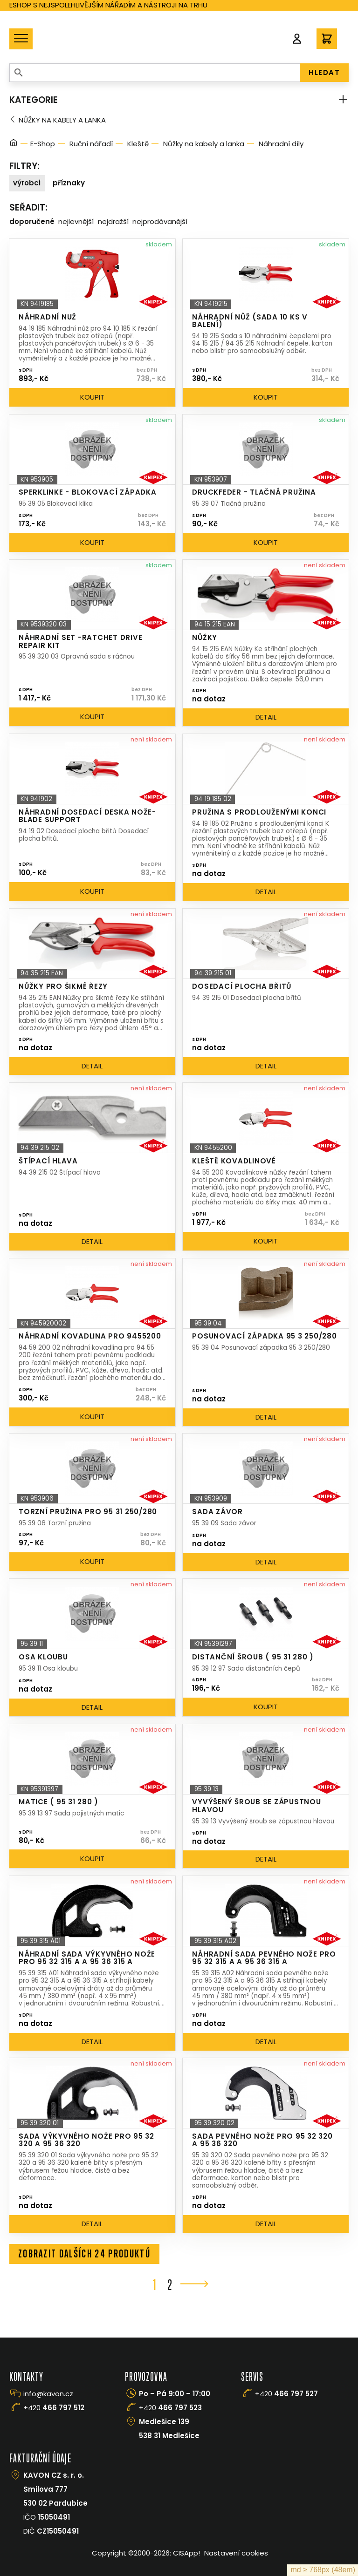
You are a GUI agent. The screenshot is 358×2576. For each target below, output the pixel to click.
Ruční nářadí (91, 144)
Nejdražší (113, 221)
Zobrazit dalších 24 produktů (85, 2253)
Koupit (92, 397)
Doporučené (32, 221)
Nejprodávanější (159, 221)
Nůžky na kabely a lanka (62, 120)
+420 (53, 2408)
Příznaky (69, 183)
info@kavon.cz (48, 2394)
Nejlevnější (76, 221)
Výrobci (27, 183)
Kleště (138, 144)
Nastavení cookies (236, 2553)
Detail (265, 717)
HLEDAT (324, 72)
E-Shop (42, 144)
